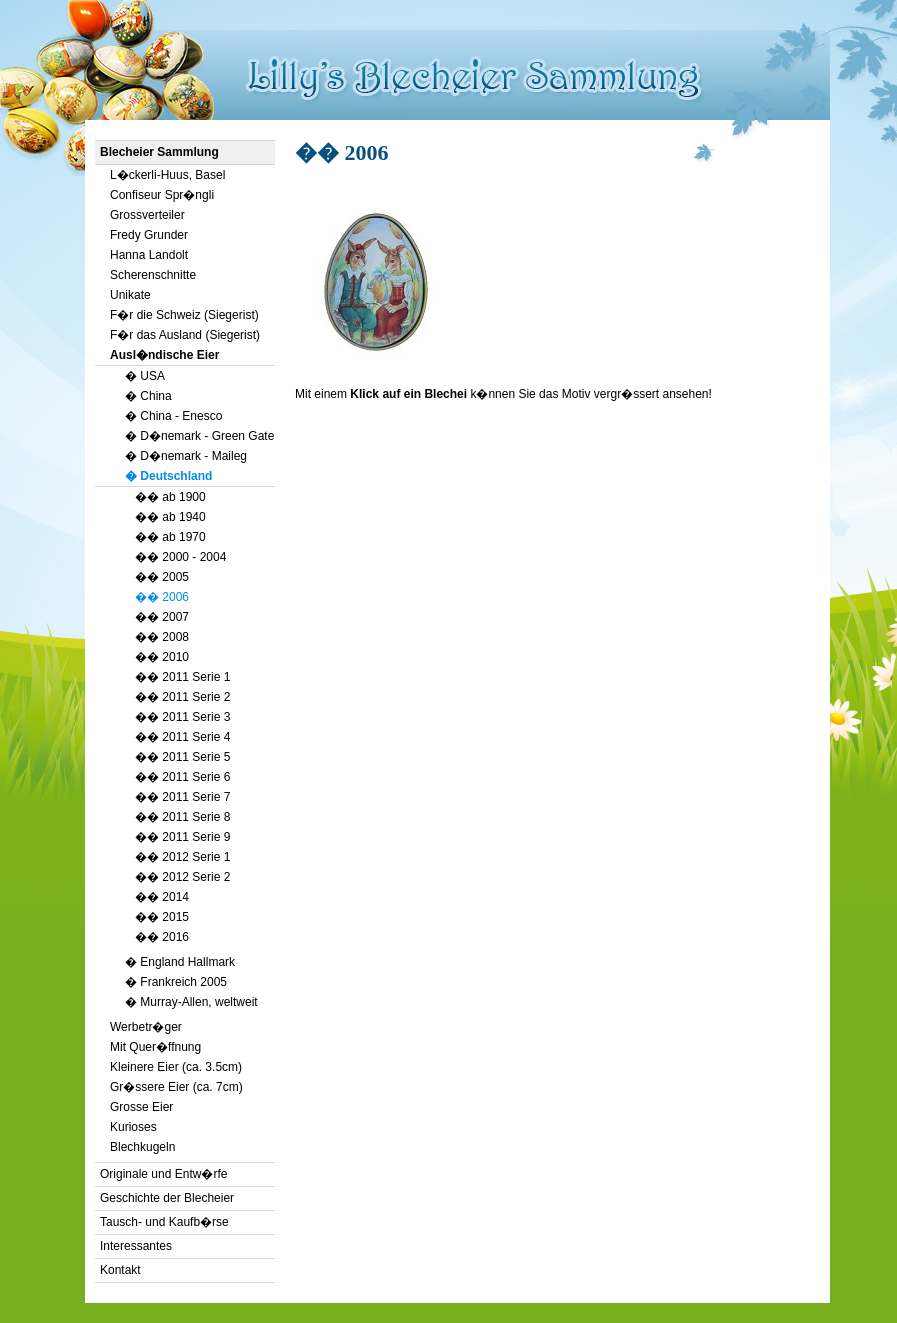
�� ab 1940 (170, 517)
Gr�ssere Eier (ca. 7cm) (176, 1087)
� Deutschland (168, 476)
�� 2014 (162, 897)
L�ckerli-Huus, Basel (167, 175)
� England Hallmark (180, 962)
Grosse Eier (141, 1107)
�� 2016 (162, 937)
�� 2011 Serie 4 (182, 737)
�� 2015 (162, 917)
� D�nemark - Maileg (186, 456)
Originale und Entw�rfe (163, 1174)
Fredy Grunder (149, 235)
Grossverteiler (147, 215)
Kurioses (133, 1127)
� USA (145, 376)
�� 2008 (162, 637)
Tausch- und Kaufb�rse (164, 1222)
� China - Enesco (173, 416)
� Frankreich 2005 (176, 982)
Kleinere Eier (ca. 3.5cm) (176, 1067)
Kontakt (120, 1270)
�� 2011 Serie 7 (182, 797)
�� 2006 (162, 597)
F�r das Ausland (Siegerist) (185, 335)
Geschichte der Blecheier (167, 1198)
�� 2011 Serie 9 (182, 837)
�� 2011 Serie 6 (182, 777)
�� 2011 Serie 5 (182, 757)
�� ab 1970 (170, 537)
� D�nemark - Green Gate (199, 436)
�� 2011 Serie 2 (182, 697)
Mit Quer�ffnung (155, 1047)
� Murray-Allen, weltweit (191, 1002)
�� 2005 (162, 577)
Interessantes (136, 1246)
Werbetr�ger (146, 1027)
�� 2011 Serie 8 (182, 817)
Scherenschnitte (153, 275)
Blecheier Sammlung (159, 152)
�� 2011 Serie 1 (182, 677)
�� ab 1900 (170, 497)
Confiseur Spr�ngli (162, 195)
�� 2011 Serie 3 (182, 717)
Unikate (130, 295)
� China (148, 396)
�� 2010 (162, 657)
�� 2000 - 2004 (180, 557)
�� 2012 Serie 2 (182, 877)
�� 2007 (162, 617)
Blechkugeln (142, 1147)
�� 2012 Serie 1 (182, 857)
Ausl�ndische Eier (164, 355)
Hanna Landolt (149, 255)
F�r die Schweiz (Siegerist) (184, 315)
